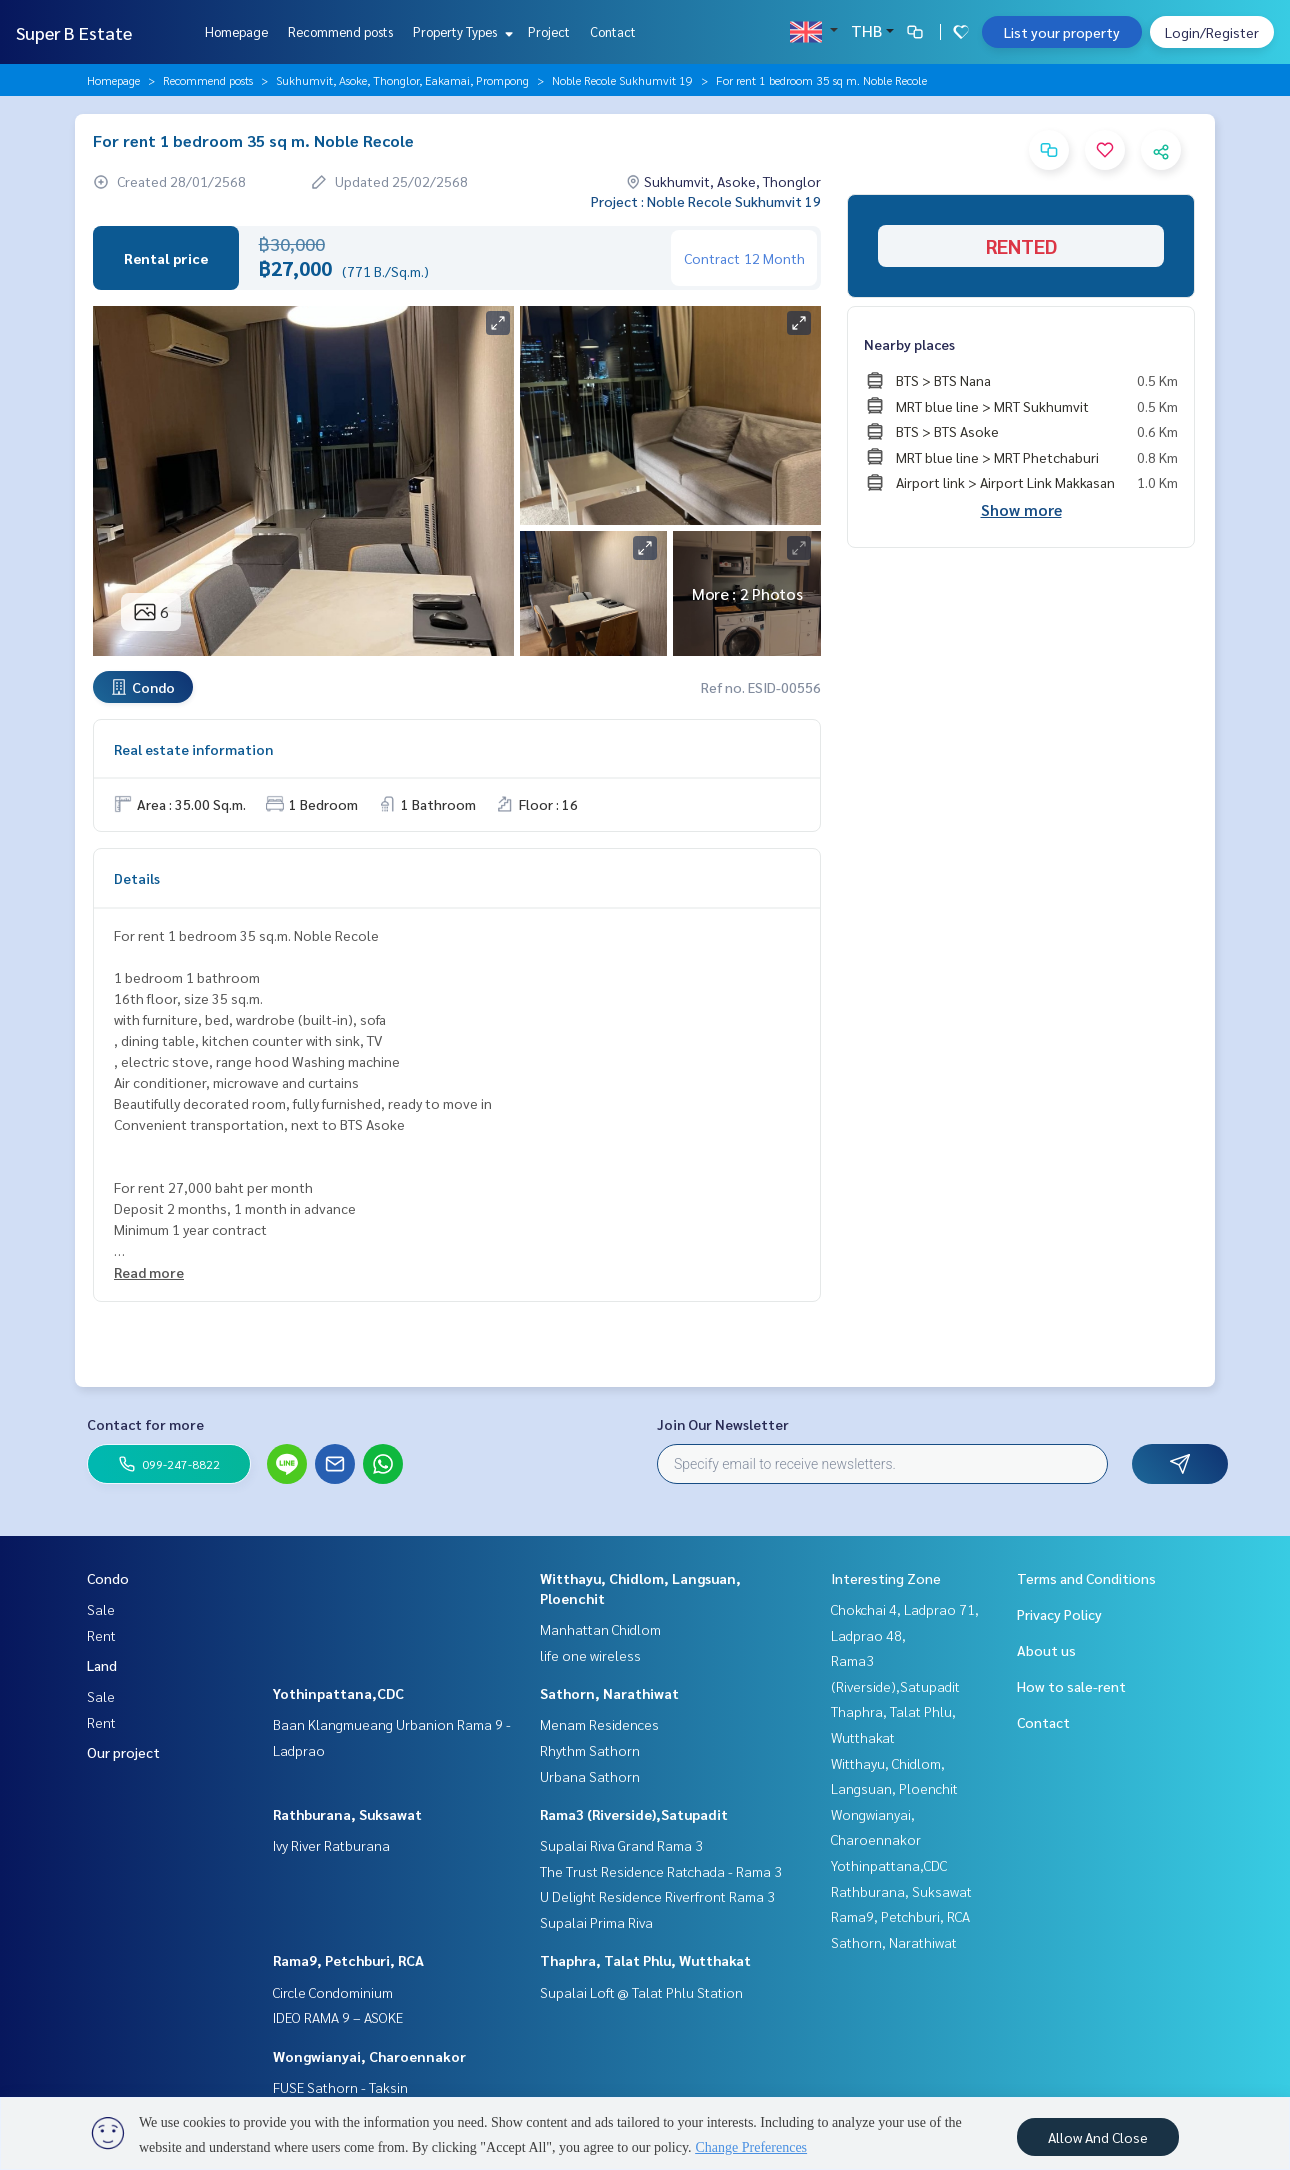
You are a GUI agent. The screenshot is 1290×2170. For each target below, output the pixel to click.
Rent (101, 1635)
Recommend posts (340, 31)
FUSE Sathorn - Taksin (340, 2087)
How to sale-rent (1071, 1686)
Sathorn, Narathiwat (609, 1693)
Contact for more (145, 1424)
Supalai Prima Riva (596, 1922)
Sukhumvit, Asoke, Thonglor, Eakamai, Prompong (402, 80)
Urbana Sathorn (590, 1776)
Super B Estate (74, 32)
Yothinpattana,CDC (338, 1693)
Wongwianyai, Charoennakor (369, 2056)
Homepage (236, 31)
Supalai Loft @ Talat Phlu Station (641, 1992)
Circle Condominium (333, 1992)
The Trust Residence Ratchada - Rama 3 (661, 1871)
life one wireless (590, 1655)
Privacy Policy (1059, 1614)
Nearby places (909, 344)
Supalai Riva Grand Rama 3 (621, 1845)
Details (137, 878)
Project (549, 31)
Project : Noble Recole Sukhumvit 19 (706, 201)
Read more (149, 1272)
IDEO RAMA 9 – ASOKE (338, 2017)
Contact (613, 31)
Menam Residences (599, 1724)
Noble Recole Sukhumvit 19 (622, 80)
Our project (123, 1752)
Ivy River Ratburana (331, 1845)
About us (1046, 1650)
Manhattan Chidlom (600, 1629)
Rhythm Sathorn (590, 1750)
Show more (1021, 509)
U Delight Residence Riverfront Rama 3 (657, 1896)
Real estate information (193, 749)
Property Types (460, 31)
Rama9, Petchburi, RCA (348, 1960)
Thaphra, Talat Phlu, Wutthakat (645, 1960)
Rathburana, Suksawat (347, 1814)
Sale (101, 1609)
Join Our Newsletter (723, 1424)
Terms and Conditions (1086, 1578)
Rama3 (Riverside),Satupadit (634, 1814)
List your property (1062, 32)
